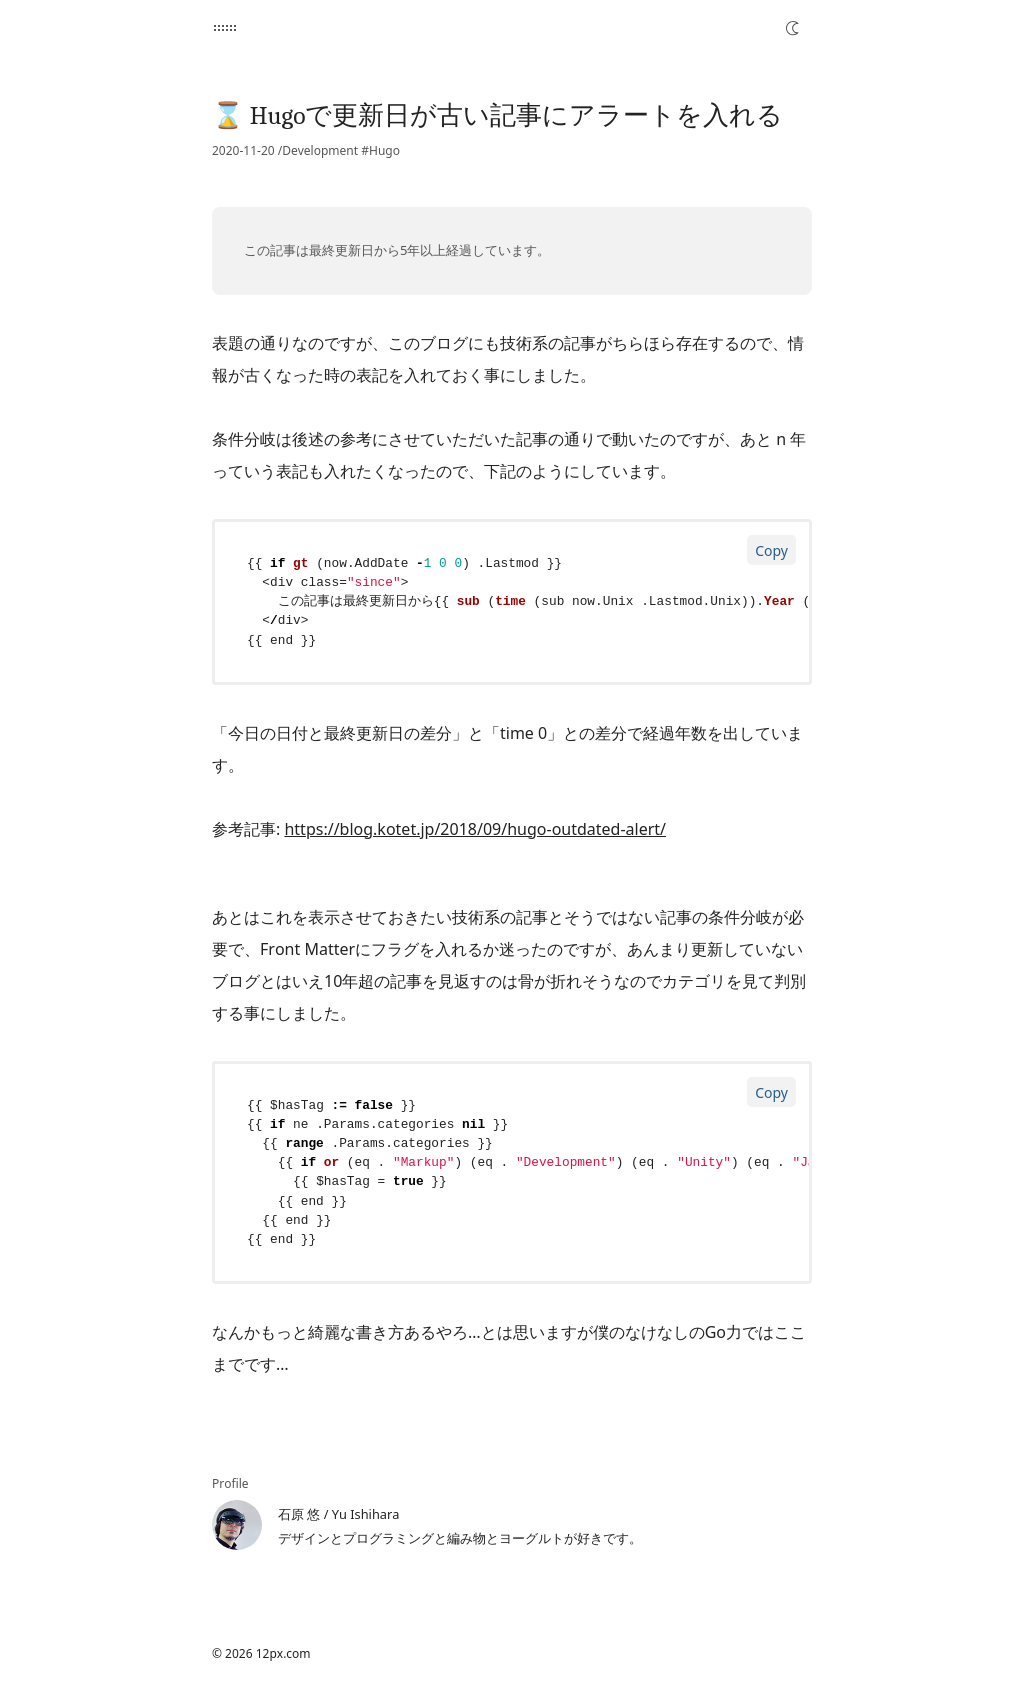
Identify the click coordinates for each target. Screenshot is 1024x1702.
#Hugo (380, 151)
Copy (771, 550)
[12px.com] (225, 28)
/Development (318, 151)
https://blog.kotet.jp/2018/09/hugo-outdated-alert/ (475, 829)
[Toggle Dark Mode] (792, 28)
